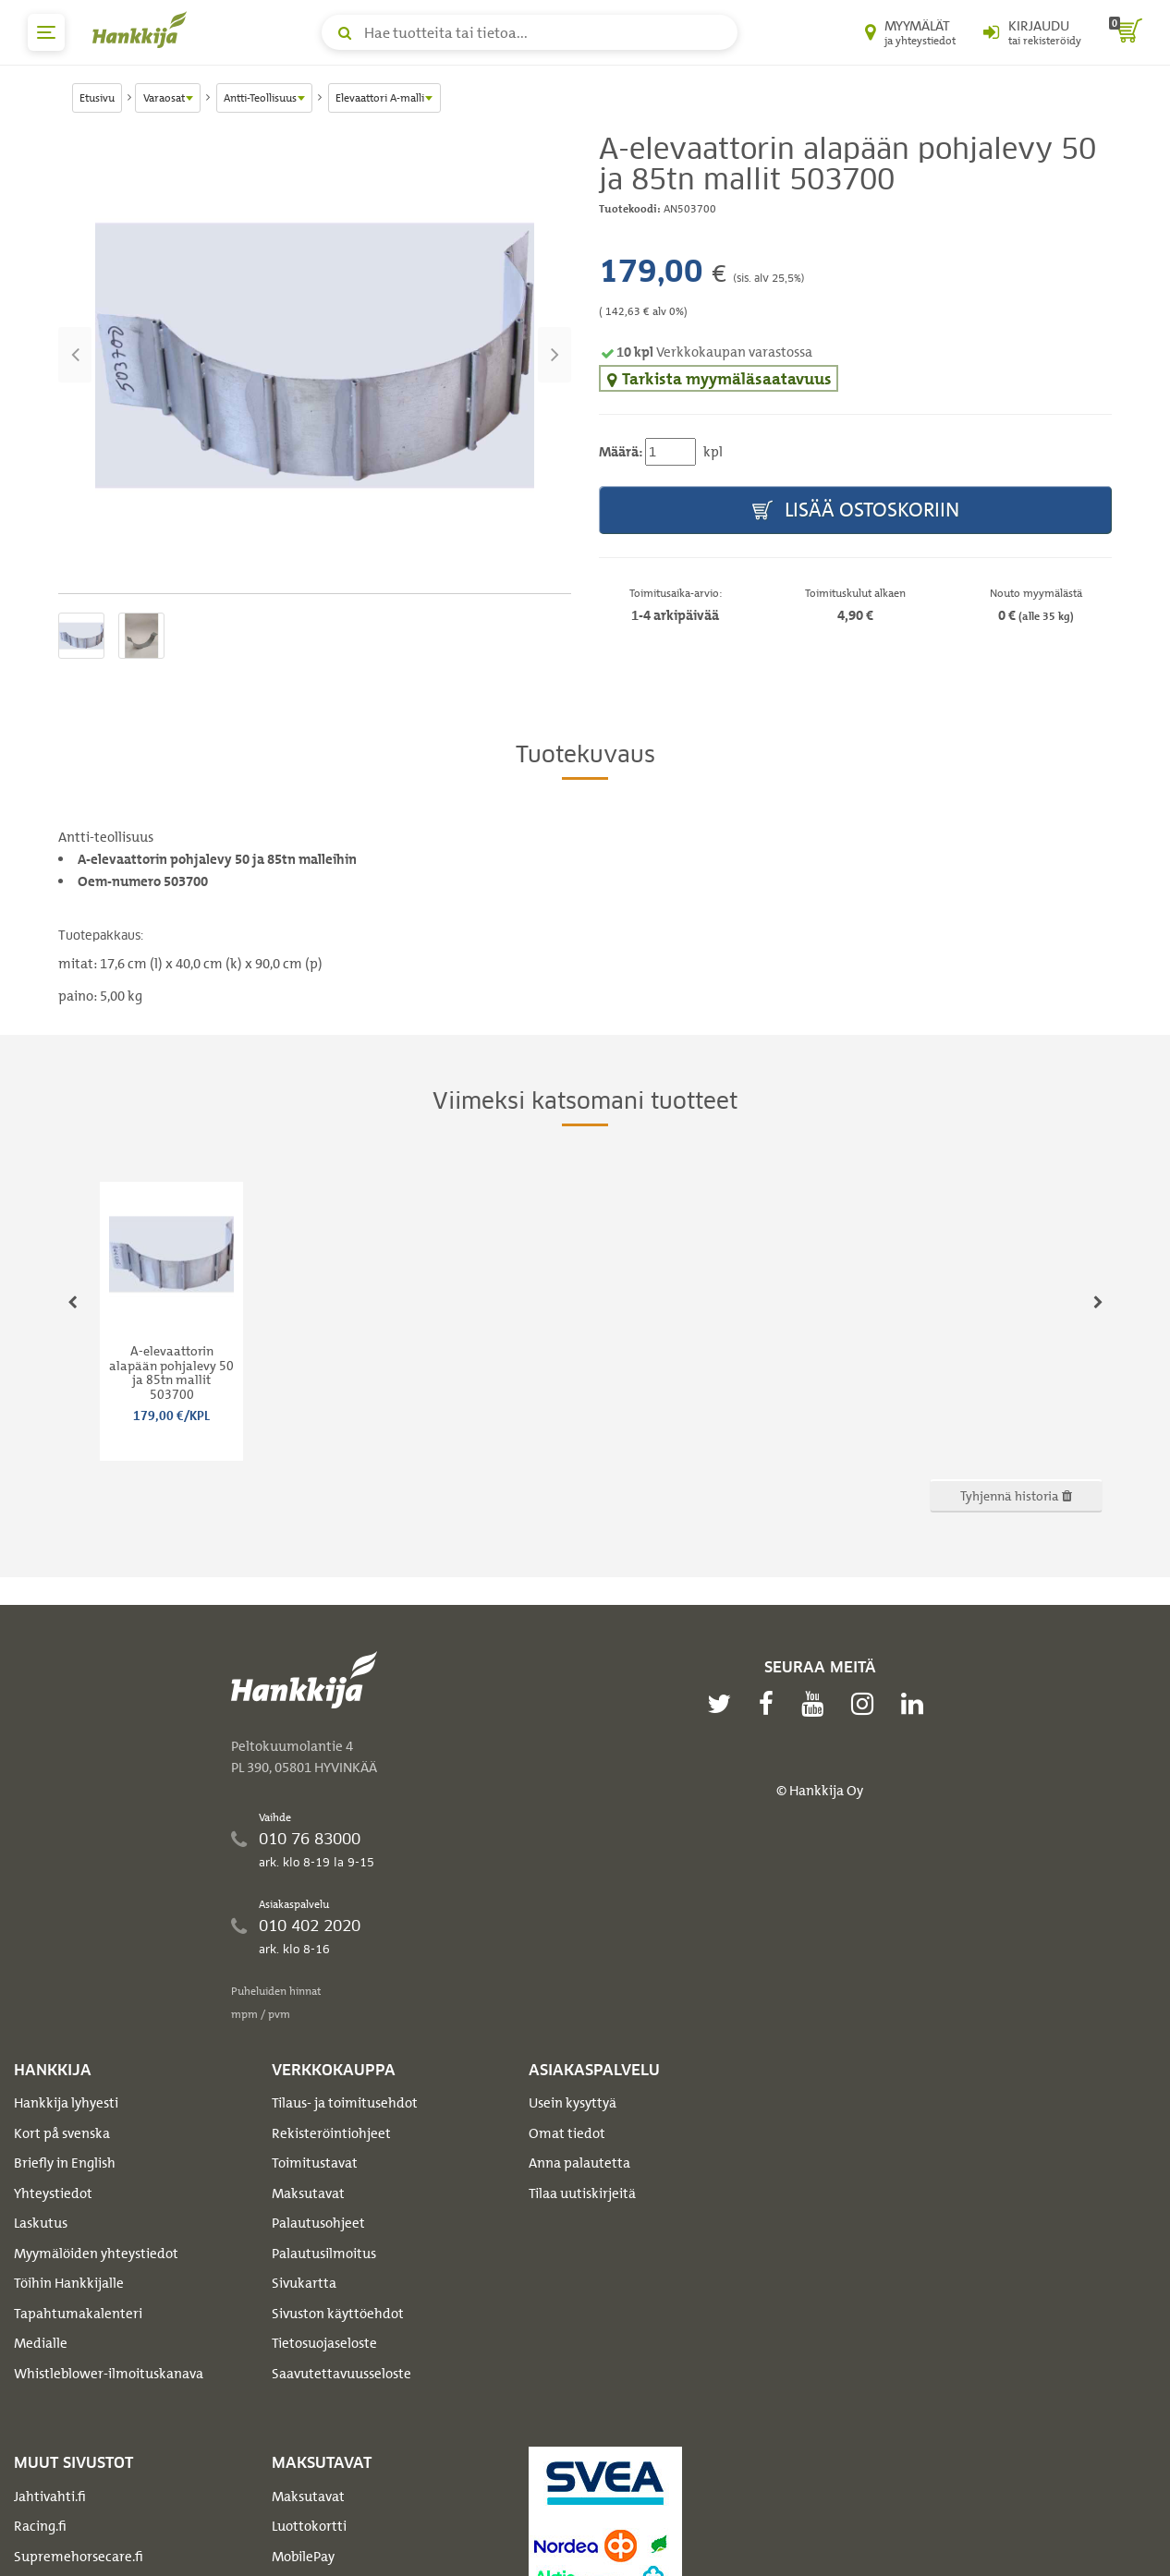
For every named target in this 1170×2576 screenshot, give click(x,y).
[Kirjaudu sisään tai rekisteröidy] (1032, 32)
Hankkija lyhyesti (66, 2103)
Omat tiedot (567, 2133)
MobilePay (303, 2556)
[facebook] (771, 1704)
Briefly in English (65, 2163)
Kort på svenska (62, 2133)
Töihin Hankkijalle (69, 2283)
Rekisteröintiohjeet (331, 2133)
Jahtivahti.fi (50, 2496)
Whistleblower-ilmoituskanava (108, 2373)
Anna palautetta (579, 2163)
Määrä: (620, 452)
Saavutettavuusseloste (341, 2373)
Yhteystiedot (53, 2193)
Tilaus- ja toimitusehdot (345, 2103)
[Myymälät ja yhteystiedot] (910, 32)
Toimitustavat (315, 2163)
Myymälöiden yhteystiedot (96, 2253)
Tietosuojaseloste (324, 2343)
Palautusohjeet (318, 2223)
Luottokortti (309, 2526)
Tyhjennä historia (1016, 1495)
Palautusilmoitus (324, 2253)
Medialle (40, 2343)
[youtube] (817, 1704)
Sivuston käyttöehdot (338, 2313)
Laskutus (40, 2223)
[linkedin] (916, 1704)
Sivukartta (304, 2283)
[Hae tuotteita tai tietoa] (529, 32)
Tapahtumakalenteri (78, 2313)
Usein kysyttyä (572, 2103)
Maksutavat (308, 2193)
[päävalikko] (46, 32)
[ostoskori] (1125, 32)
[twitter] (723, 1704)
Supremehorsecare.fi (78, 2556)
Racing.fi (40, 2526)
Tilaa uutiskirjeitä (582, 2193)
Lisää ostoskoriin (855, 510)
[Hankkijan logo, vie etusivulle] (143, 29)
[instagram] (867, 1704)
